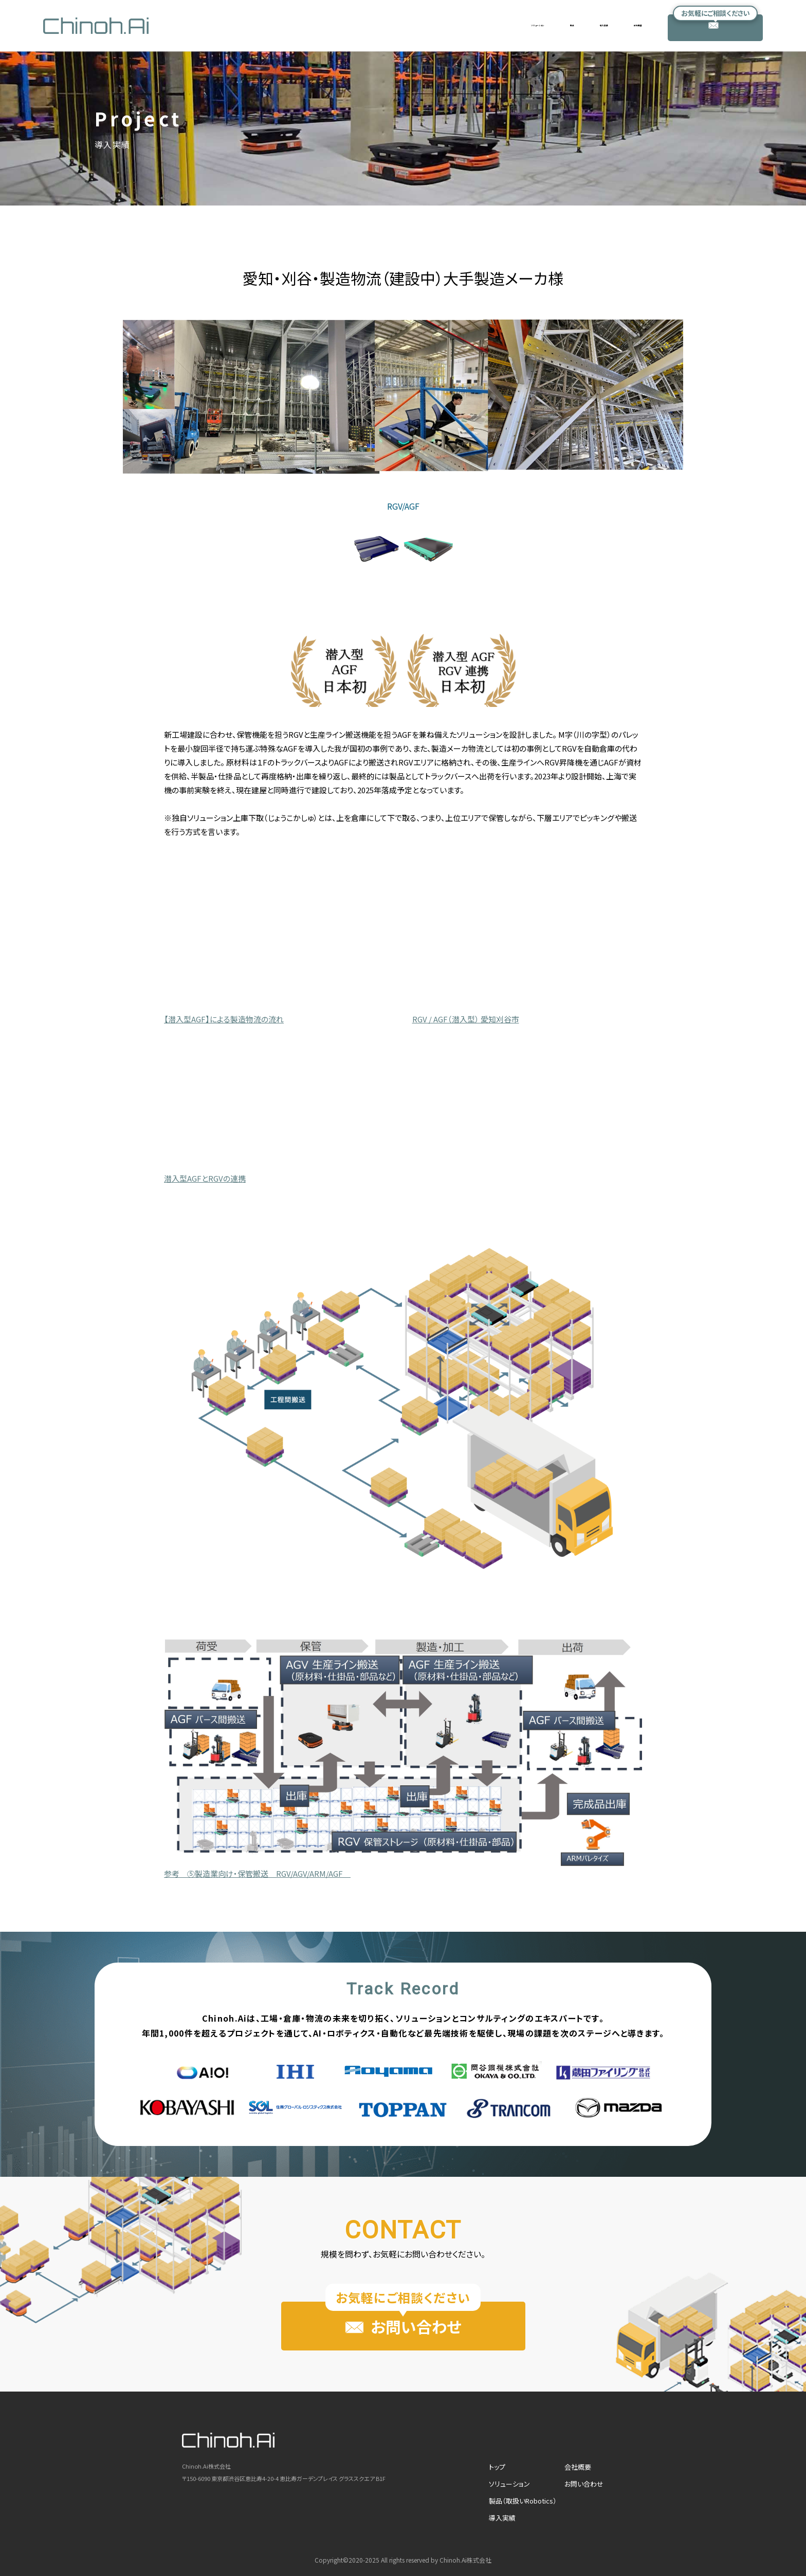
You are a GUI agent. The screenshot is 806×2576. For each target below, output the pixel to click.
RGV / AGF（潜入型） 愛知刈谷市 (465, 1019)
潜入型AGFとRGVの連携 (205, 1178)
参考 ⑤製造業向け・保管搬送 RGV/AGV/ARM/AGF (257, 1873)
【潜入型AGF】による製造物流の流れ (224, 1019)
